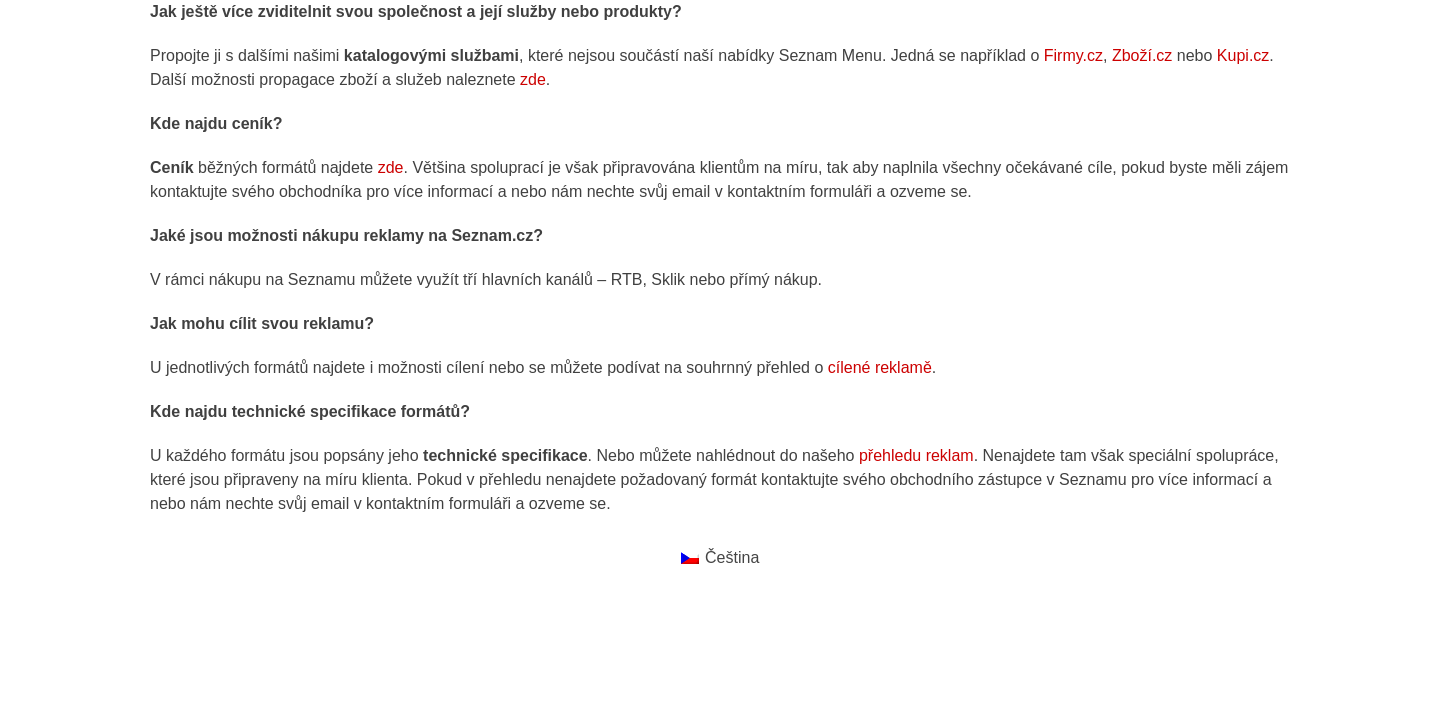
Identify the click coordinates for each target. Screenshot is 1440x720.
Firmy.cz (1073, 55)
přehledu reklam (916, 455)
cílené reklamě (880, 367)
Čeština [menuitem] (732, 557)
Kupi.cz (1243, 55)
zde (533, 79)
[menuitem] (720, 558)
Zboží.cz (1142, 55)
